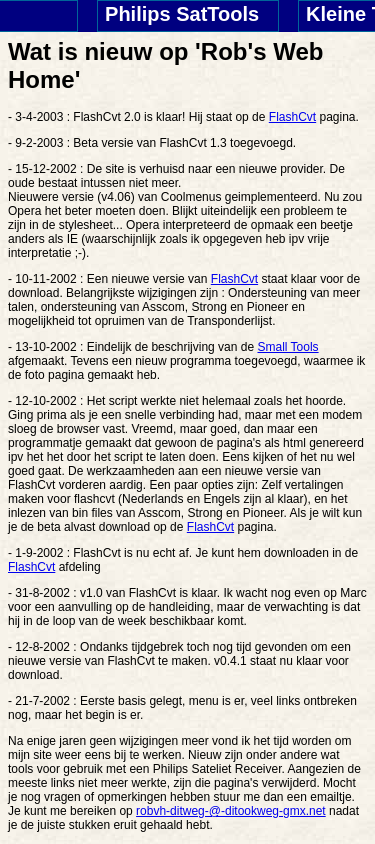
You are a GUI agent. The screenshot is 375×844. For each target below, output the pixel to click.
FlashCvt (292, 117)
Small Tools (287, 347)
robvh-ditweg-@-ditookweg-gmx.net (231, 811)
